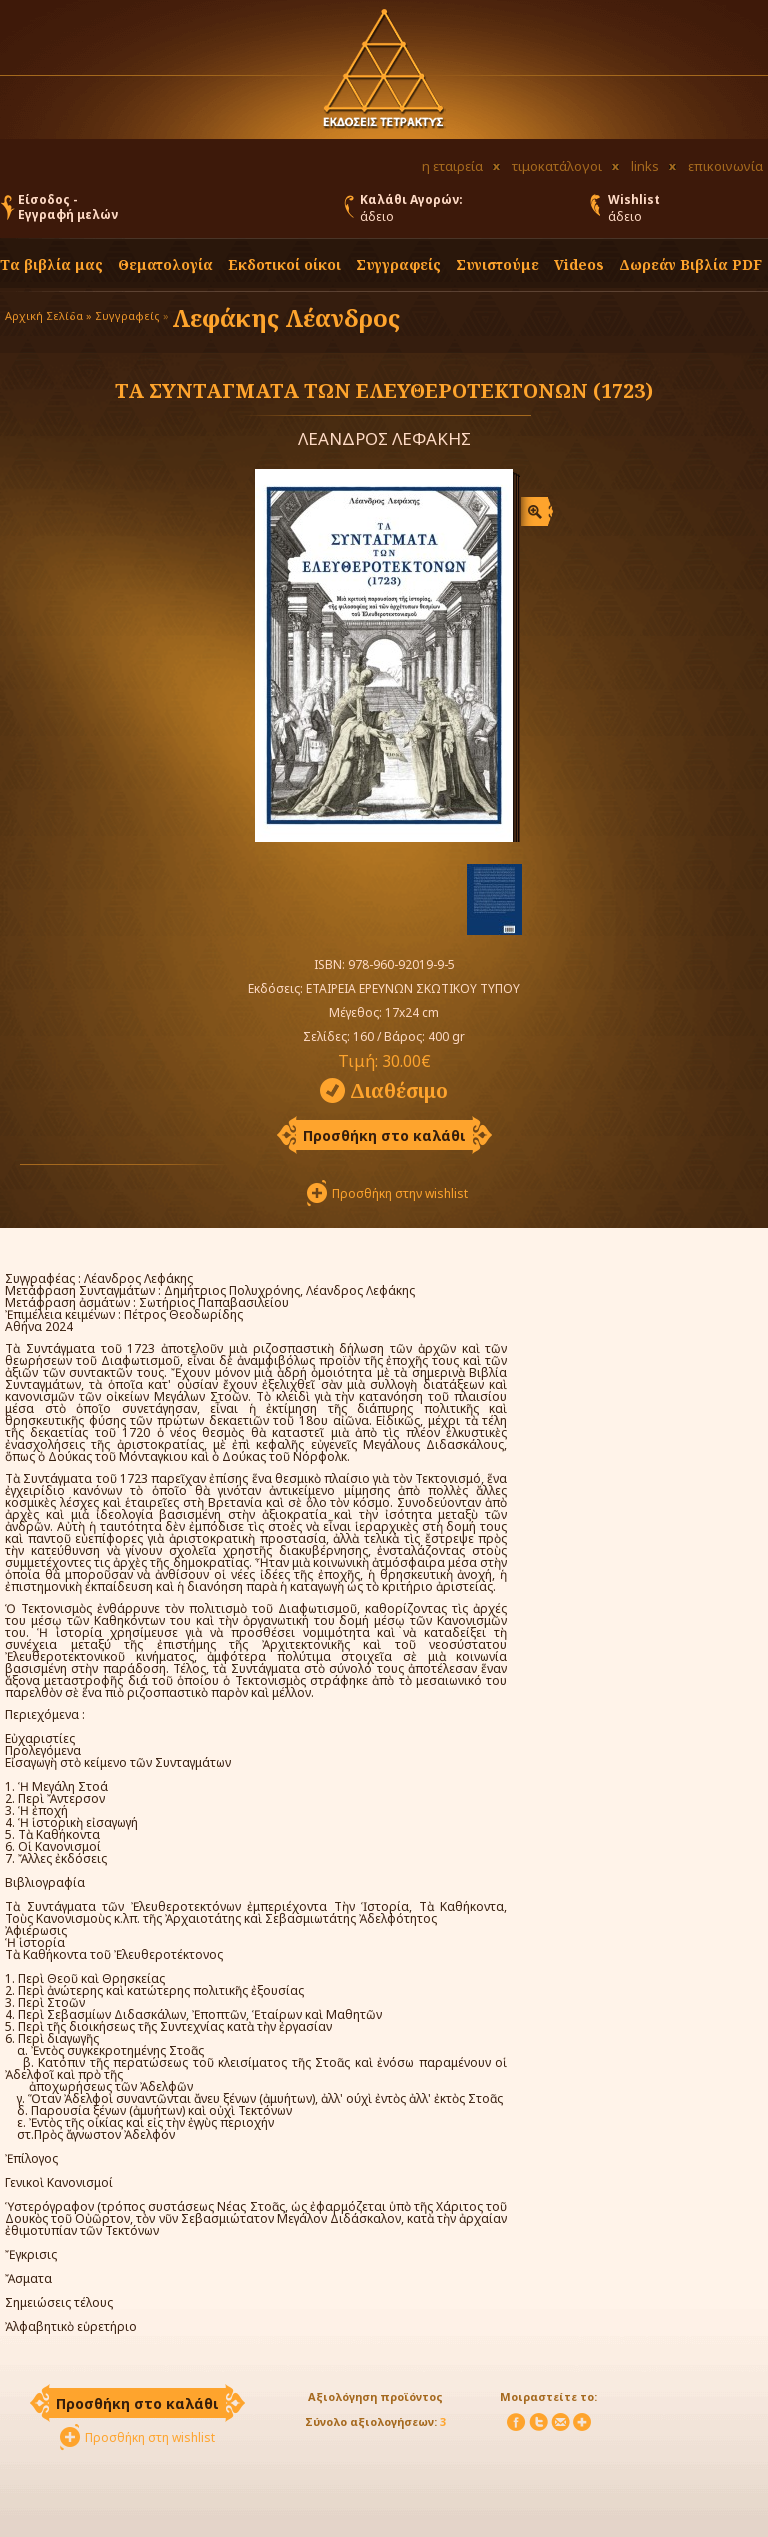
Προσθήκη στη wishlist (150, 2437)
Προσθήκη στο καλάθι (384, 1135)
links (645, 166)
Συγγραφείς (127, 315)
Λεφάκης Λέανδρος (286, 317)
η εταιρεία (452, 166)
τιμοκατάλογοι (557, 166)
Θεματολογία (165, 264)
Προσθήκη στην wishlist (400, 1193)
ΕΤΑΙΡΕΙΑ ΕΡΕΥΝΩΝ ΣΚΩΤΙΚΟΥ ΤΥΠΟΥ (413, 988)
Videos (579, 264)
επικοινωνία (725, 166)
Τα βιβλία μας (51, 264)
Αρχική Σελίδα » (48, 315)
